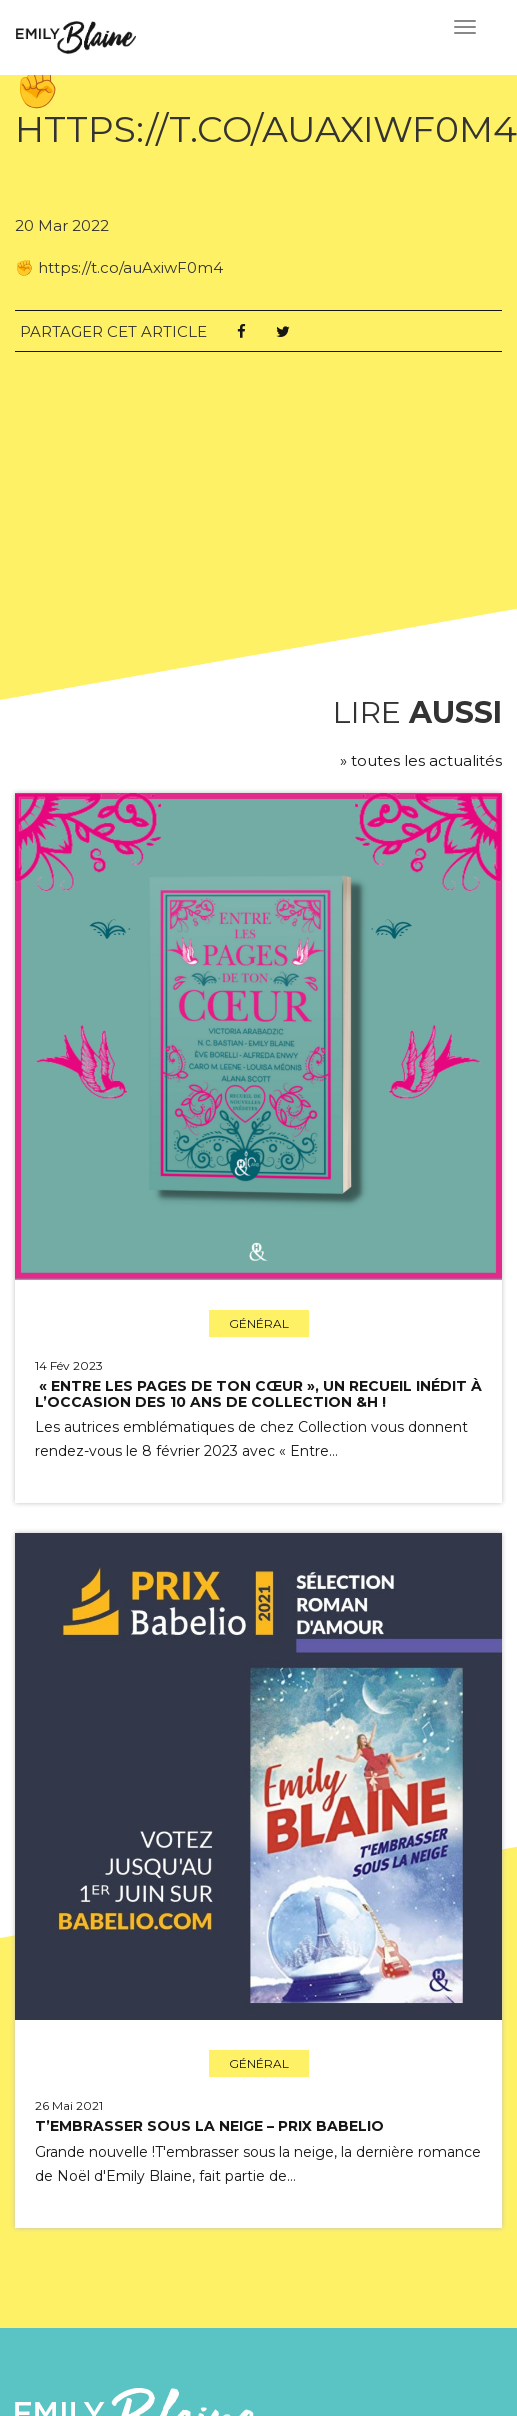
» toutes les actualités (421, 760)
